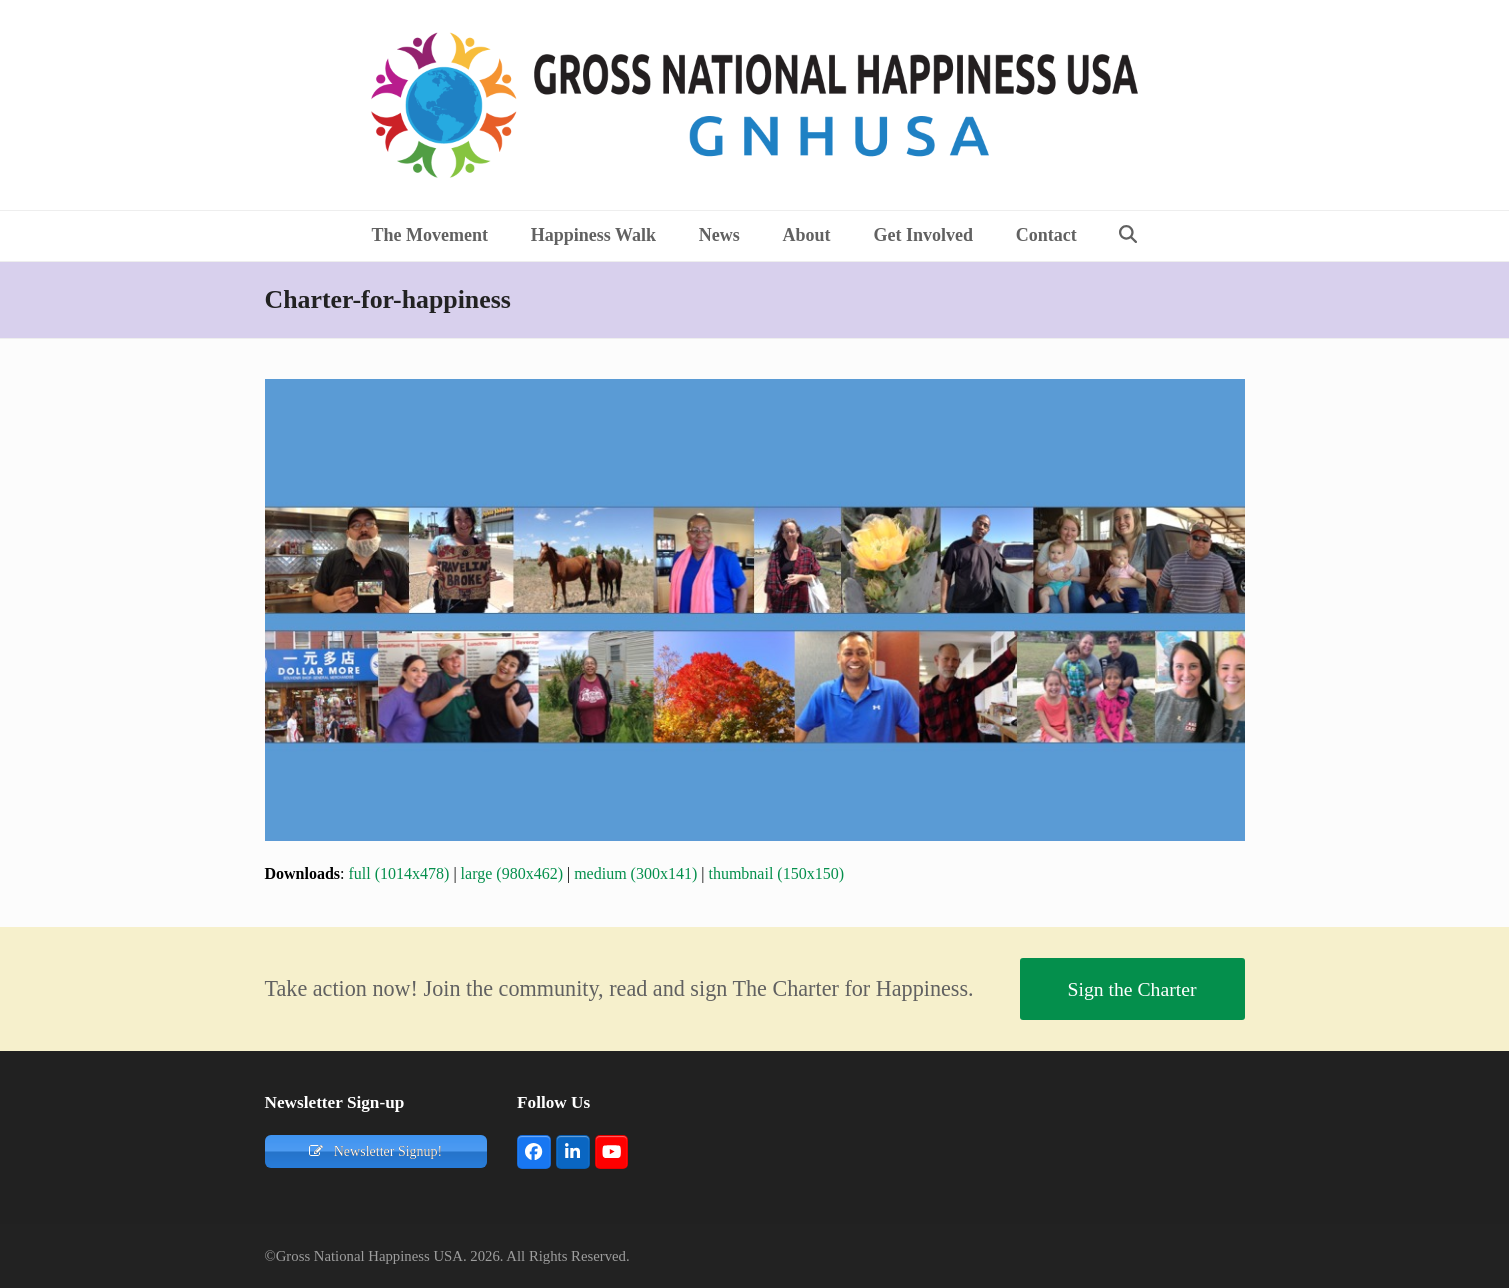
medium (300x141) (635, 873)
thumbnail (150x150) (776, 873)
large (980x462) (512, 873)
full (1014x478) (399, 873)
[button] (1128, 236)
